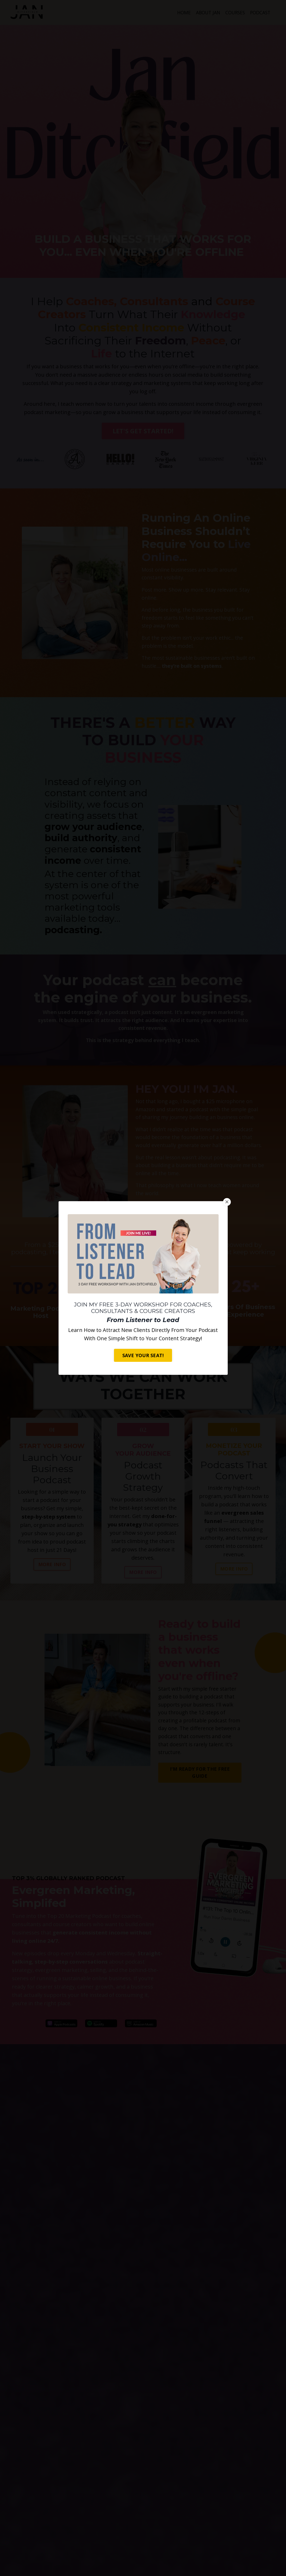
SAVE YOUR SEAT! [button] (143, 1355)
